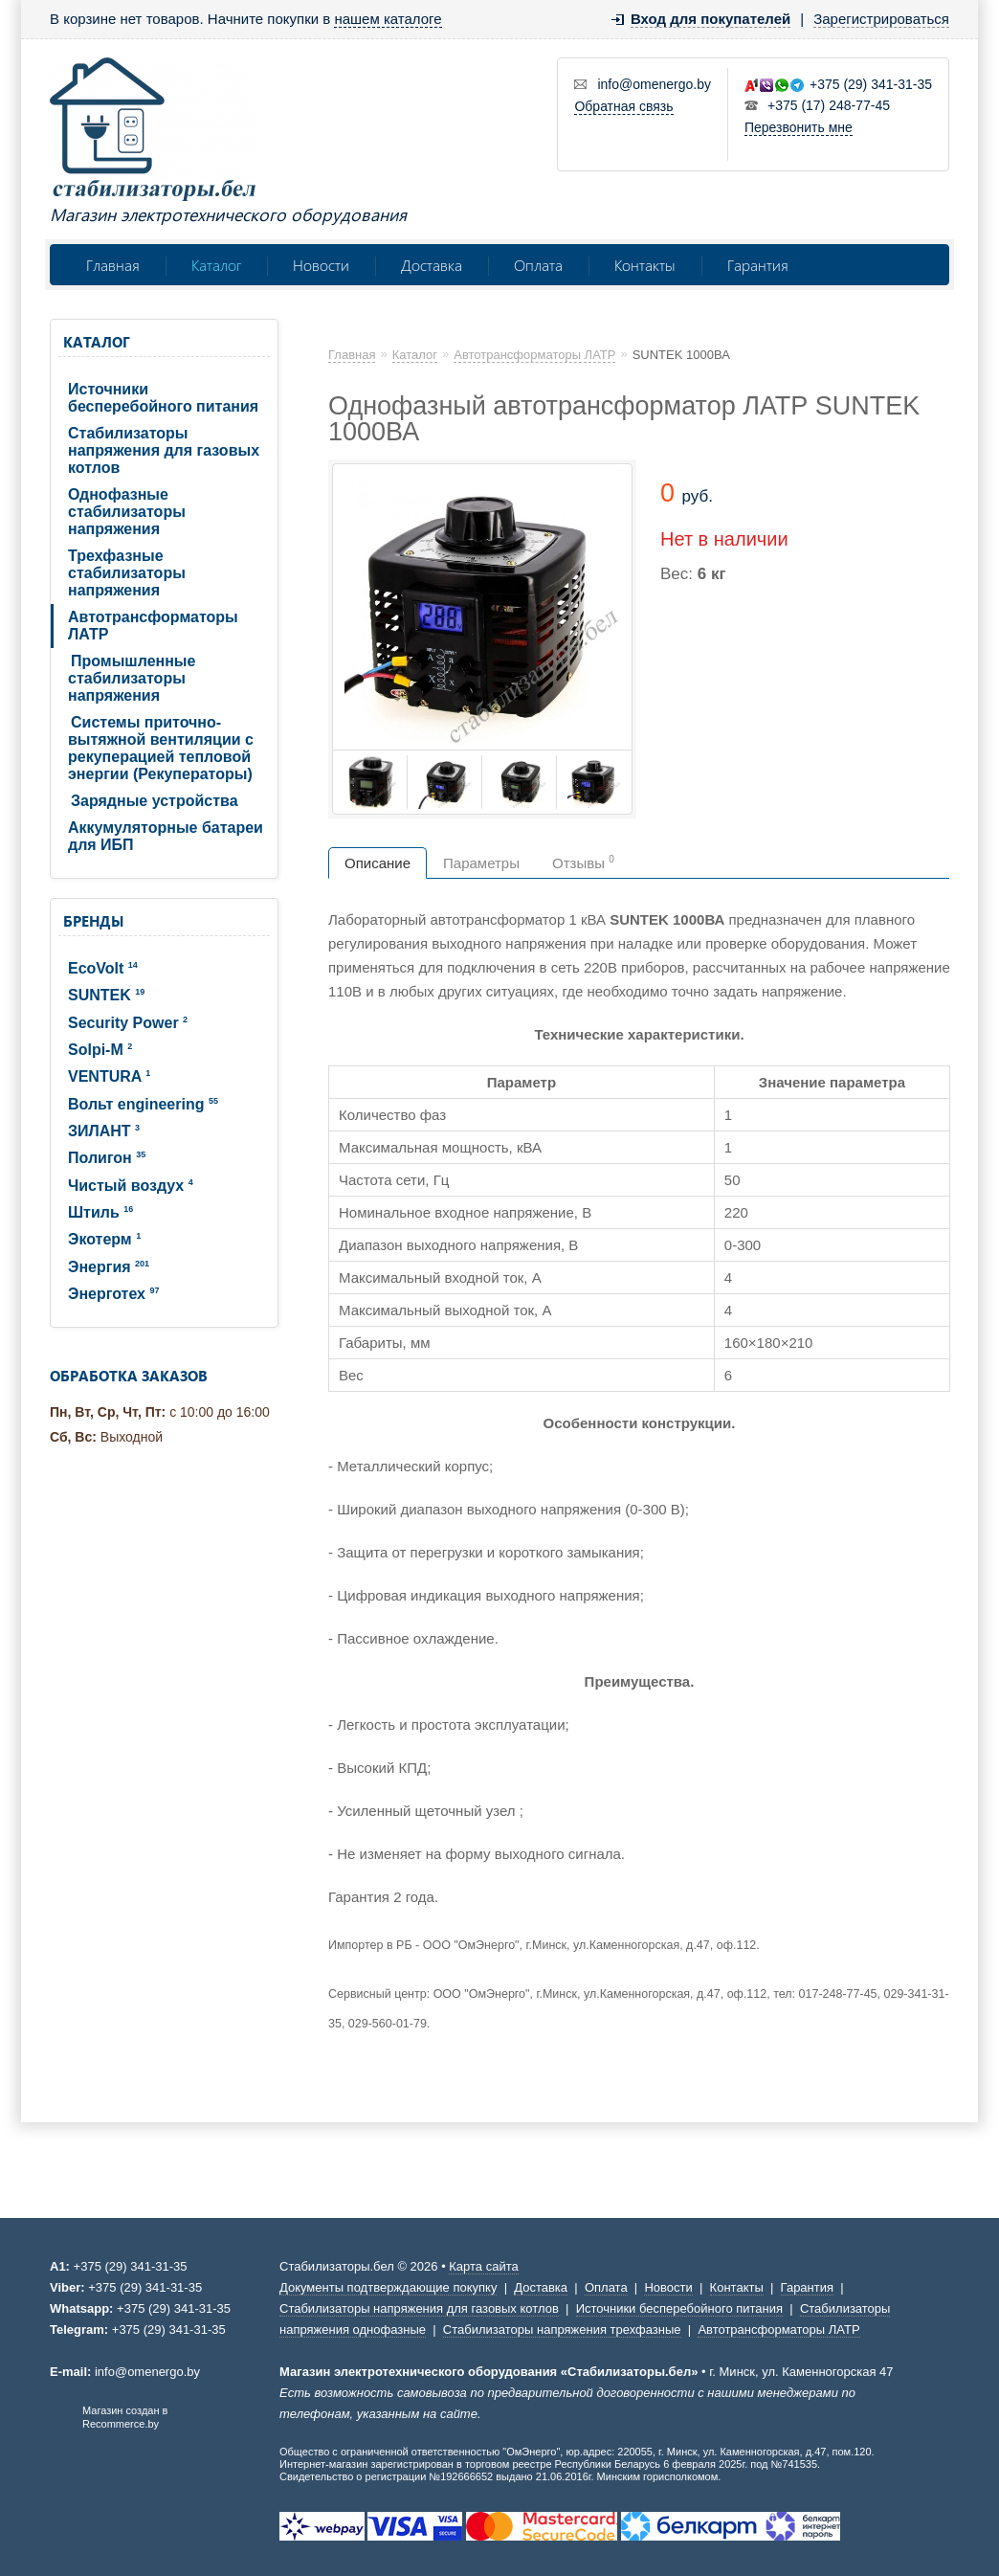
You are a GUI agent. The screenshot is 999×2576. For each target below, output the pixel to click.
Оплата (538, 265)
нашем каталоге (387, 19)
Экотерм (104, 1239)
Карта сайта (483, 2266)
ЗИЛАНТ (104, 1131)
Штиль (100, 1212)
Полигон (106, 1158)
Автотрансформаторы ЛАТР (153, 625)
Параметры (481, 863)
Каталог (216, 265)
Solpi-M (100, 1050)
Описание (377, 863)
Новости (321, 265)
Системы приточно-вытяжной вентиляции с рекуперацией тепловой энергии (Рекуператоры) (161, 748)
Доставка (431, 265)
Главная (113, 265)
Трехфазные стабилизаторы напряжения (127, 573)
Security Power (128, 1023)
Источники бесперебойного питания (163, 397)
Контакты (645, 265)
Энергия (108, 1267)
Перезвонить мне (798, 127)
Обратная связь (623, 106)
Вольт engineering (143, 1104)
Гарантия (757, 265)
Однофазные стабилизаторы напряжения (127, 511)
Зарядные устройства (154, 801)
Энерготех (113, 1294)
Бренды (93, 920)
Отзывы (583, 862)
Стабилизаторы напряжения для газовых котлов (163, 450)
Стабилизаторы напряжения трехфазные (562, 2329)
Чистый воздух (130, 1185)
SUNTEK (106, 995)
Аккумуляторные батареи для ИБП (165, 836)
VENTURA (109, 1076)
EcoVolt (103, 968)
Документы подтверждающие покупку (388, 2287)
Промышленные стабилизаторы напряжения (131, 678)
